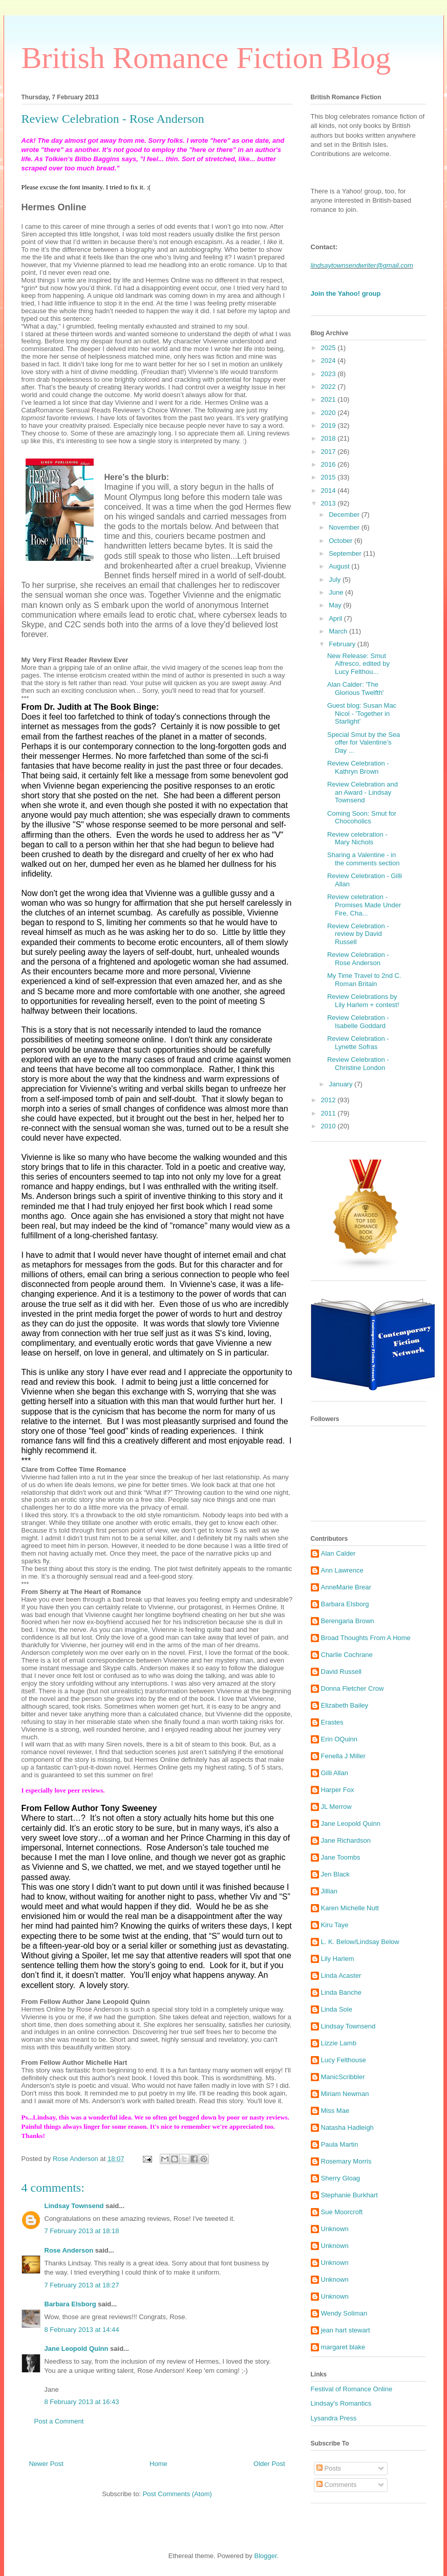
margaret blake (343, 2347)
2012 (329, 1100)
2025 (329, 348)
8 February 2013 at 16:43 (82, 2402)
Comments (336, 2484)
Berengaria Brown (347, 1621)
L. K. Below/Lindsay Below (360, 1942)
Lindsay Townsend (74, 2206)
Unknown (335, 2229)
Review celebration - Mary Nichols (357, 838)
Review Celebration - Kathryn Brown (358, 767)
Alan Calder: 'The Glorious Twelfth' (355, 688)
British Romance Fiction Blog (206, 58)
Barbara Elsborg (70, 2304)
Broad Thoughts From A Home (366, 1638)
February (343, 644)
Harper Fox (337, 1790)
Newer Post (46, 2464)
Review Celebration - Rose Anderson (358, 959)
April (336, 618)
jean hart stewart (345, 2330)
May (336, 605)
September (346, 553)
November (345, 527)
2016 (329, 464)
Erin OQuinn (339, 1739)
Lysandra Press (334, 2418)
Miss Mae (335, 2110)
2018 (329, 438)
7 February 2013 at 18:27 (82, 2285)
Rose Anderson (69, 2250)
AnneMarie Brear (346, 1587)
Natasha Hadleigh (347, 2127)
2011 (329, 1113)
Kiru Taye (335, 1925)
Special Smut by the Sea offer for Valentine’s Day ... (363, 742)
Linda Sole (336, 2009)
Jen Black (335, 1874)
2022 (329, 386)
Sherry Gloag (340, 2178)
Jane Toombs (340, 1857)
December (345, 514)
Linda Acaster (341, 1975)
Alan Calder (338, 1553)
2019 (329, 425)
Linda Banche (341, 1992)
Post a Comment (59, 2421)
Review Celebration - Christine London (358, 1064)
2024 (329, 360)
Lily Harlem (337, 1958)
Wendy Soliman (344, 2313)
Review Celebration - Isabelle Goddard (358, 1022)
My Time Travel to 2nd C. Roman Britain (364, 980)
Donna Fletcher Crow (352, 1688)
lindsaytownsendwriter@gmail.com (362, 265)
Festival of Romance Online (352, 2389)
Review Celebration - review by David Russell (358, 934)
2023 (329, 374)
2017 (329, 451)
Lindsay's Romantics (341, 2403)
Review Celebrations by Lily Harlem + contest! (363, 1001)
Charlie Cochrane (347, 1654)
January (341, 1084)
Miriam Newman (345, 2094)
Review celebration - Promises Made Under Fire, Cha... (364, 904)
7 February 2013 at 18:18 (82, 2231)
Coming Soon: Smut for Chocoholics (361, 817)
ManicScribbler (343, 2077)
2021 (329, 399)
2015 (329, 477)
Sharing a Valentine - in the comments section (363, 859)
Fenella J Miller (343, 1756)
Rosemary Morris (346, 2161)
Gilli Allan (334, 1773)
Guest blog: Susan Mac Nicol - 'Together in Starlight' (361, 713)
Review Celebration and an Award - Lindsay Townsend (362, 792)
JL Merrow (336, 1806)
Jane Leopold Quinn (77, 2348)
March (339, 631)
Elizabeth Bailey (345, 1705)
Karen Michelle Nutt (350, 1908)
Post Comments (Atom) (177, 2494)
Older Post (269, 2464)
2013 (329, 503)
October (341, 540)
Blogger (265, 2556)
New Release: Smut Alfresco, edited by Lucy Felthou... (358, 663)
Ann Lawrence (342, 1570)
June (337, 592)
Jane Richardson (346, 1840)
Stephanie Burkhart (349, 2195)
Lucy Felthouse (343, 2060)
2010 (329, 1126)
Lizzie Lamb (338, 2043)
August (340, 566)
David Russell (341, 1671)
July (336, 579)
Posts (328, 2468)
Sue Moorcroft (342, 2212)
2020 (329, 413)
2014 (329, 490)
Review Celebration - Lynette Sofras (358, 1043)
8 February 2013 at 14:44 (82, 2329)
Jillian (329, 1891)
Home (158, 2464)
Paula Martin (339, 2144)
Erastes (332, 1722)
